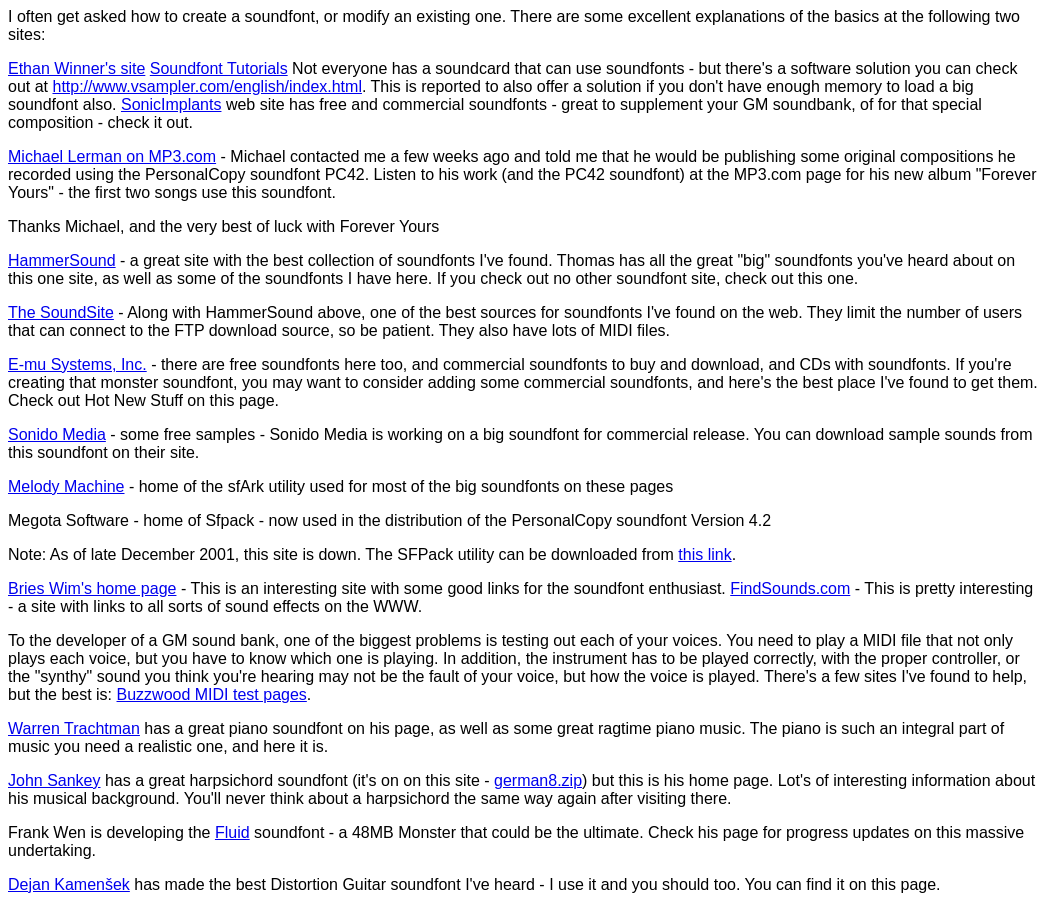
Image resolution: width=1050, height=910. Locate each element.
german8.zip (538, 780)
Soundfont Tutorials (219, 68)
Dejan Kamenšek (69, 884)
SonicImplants (171, 104)
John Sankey (54, 780)
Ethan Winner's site (76, 68)
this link (704, 554)
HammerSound (62, 260)
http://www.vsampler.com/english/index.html (206, 86)
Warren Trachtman (74, 728)
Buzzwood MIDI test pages (212, 694)
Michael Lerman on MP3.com (112, 156)
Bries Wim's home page (92, 588)
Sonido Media (57, 434)
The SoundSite (61, 312)
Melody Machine (66, 486)
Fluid (232, 832)
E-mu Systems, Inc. (77, 364)
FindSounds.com (790, 588)
